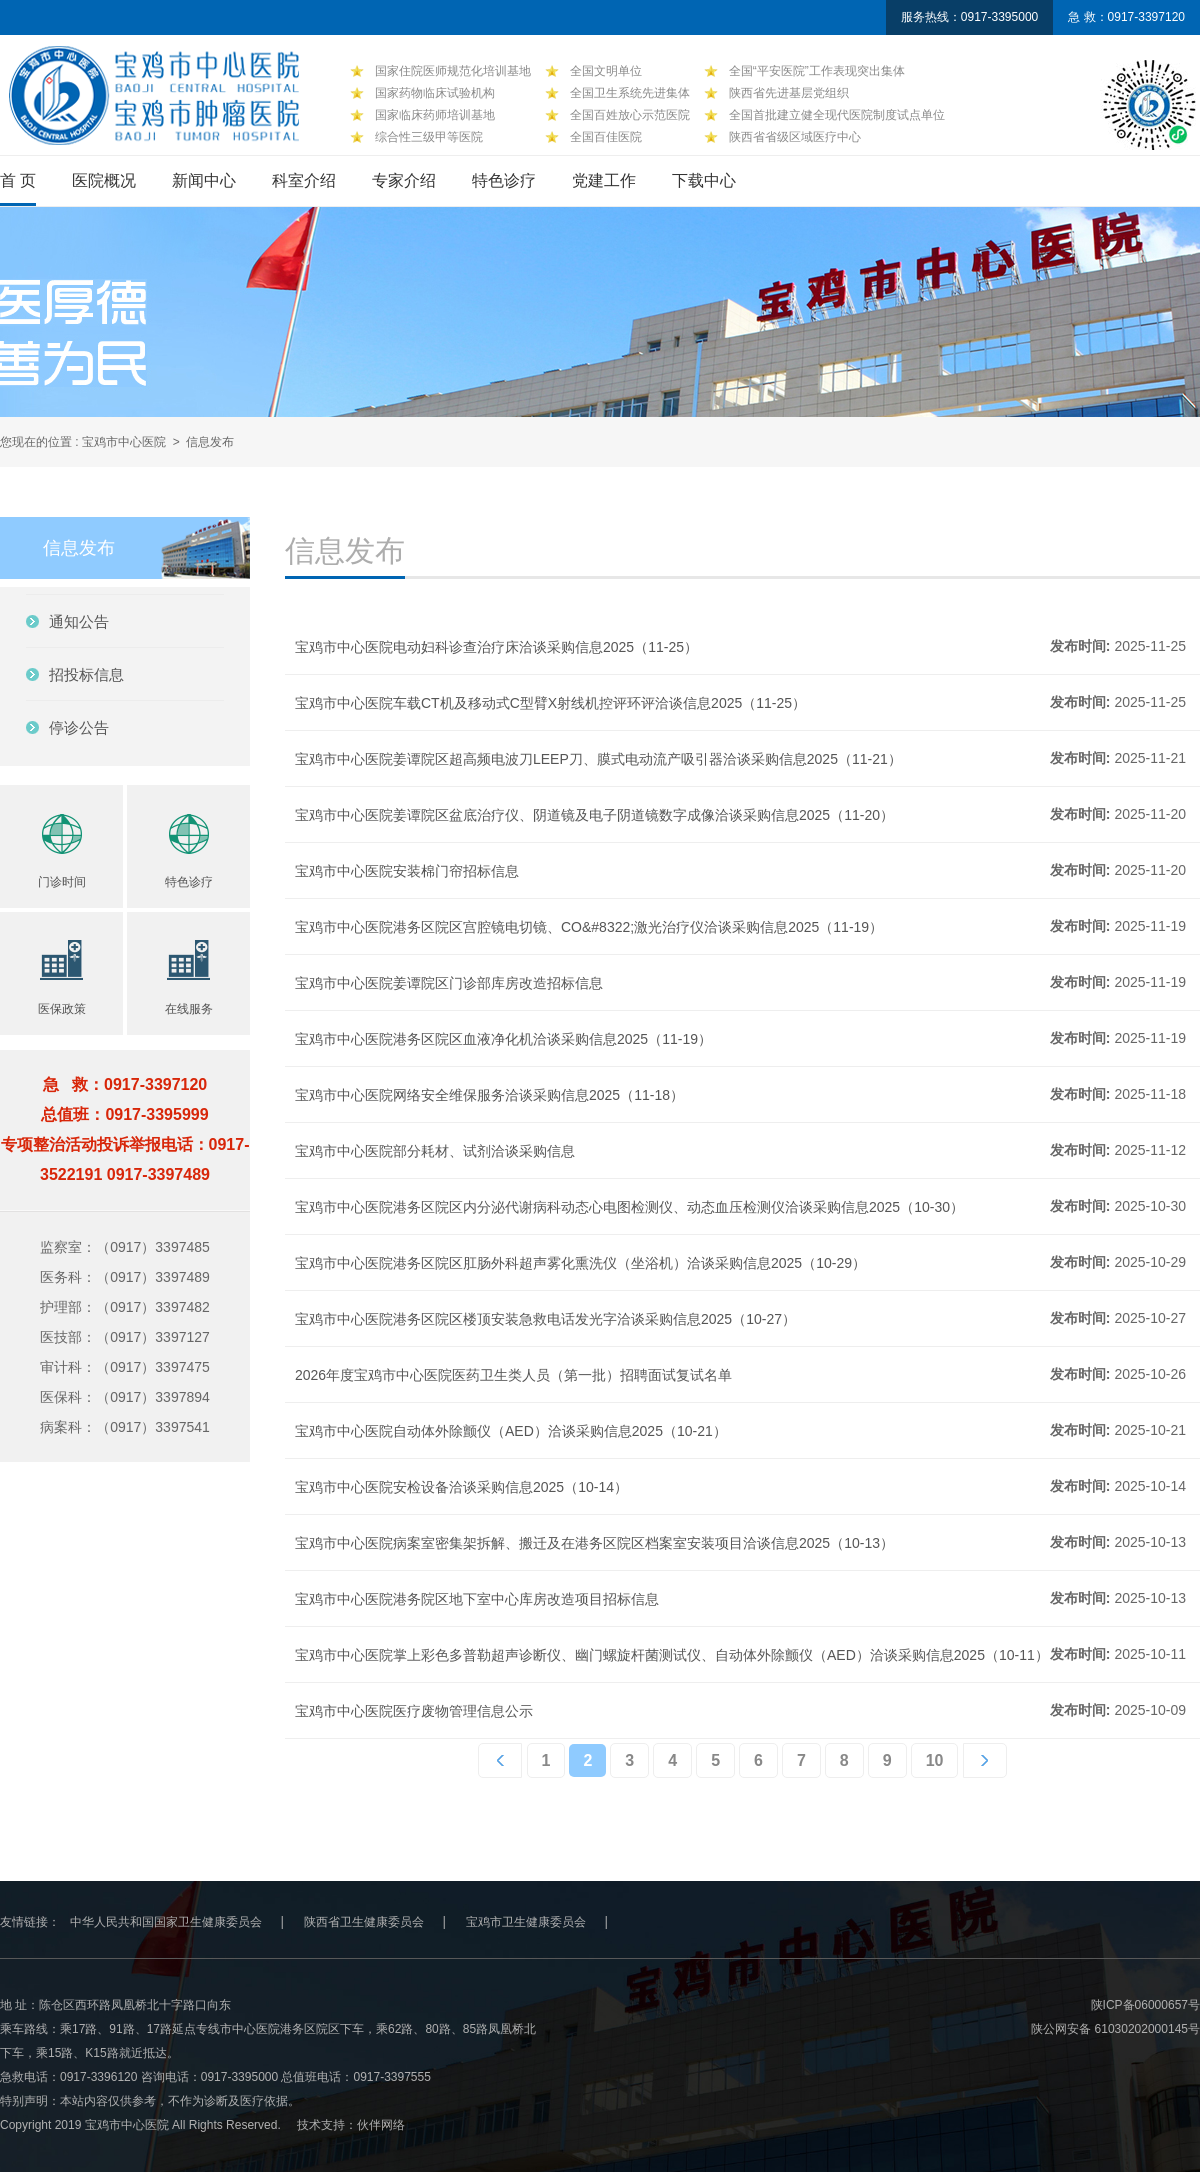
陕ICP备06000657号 (1145, 2005)
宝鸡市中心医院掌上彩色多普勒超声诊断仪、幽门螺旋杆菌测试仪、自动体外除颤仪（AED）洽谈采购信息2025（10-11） (672, 1655)
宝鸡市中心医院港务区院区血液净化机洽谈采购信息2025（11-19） (503, 1039)
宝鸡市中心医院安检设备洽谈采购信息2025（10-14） (461, 1487)
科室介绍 (304, 180)
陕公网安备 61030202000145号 (1115, 2029)
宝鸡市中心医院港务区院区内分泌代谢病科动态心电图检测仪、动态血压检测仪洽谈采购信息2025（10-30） (629, 1207)
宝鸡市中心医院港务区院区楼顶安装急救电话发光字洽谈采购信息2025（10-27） (545, 1319)
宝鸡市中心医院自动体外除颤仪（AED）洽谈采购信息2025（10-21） (511, 1431)
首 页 (18, 180)
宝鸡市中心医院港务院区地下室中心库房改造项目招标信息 (477, 1599)
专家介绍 (404, 180)
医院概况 (104, 180)
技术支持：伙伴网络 (351, 2125)
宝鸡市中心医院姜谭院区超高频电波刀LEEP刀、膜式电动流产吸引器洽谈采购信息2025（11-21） (598, 759)
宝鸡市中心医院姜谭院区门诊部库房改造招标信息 (449, 983)
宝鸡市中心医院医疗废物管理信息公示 (414, 1711)
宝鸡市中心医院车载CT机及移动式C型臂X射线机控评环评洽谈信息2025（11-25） (550, 703)
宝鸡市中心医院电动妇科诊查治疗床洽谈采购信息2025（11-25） (496, 647)
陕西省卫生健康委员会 (364, 1922)
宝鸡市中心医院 (124, 442)
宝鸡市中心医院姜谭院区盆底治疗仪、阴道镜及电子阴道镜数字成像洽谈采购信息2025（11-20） (594, 815)
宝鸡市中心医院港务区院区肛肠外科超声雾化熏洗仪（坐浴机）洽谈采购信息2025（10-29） (580, 1263)
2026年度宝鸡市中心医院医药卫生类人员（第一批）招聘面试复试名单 (513, 1375)
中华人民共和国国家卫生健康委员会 (166, 1922)
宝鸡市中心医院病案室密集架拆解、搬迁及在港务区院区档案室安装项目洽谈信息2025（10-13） (594, 1543)
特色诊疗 (504, 180)
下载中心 (704, 180)
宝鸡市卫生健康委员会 (526, 1922)
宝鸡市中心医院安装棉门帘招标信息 (407, 871)
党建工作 (604, 180)
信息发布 (210, 442)
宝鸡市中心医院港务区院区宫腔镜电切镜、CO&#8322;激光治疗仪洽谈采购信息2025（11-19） (589, 927)
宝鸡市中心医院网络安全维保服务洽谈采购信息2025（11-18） (489, 1095)
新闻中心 (204, 180)
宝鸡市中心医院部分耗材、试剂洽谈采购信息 (435, 1151)
